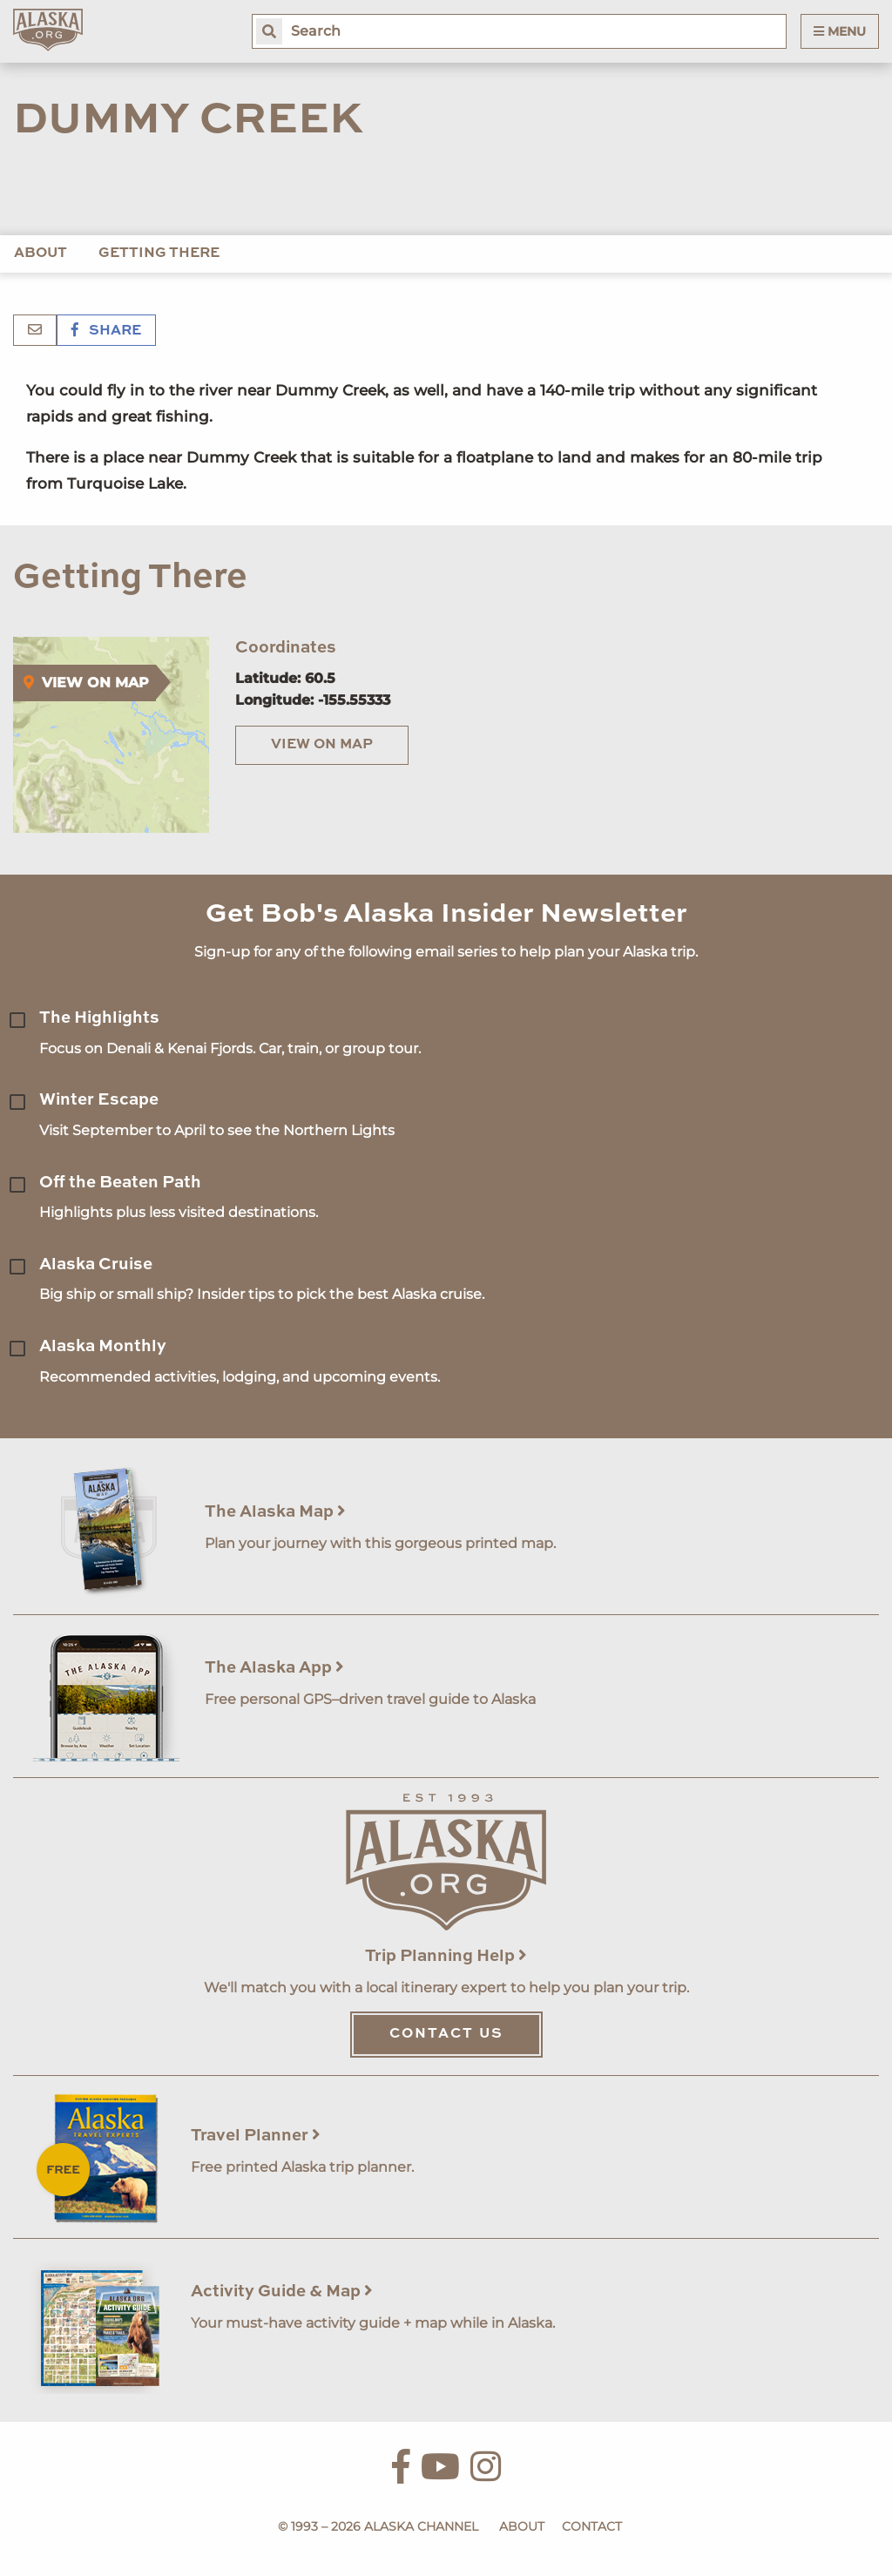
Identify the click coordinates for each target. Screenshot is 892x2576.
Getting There (159, 253)
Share (106, 331)
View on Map (322, 745)
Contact (592, 2526)
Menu (840, 31)
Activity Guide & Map (282, 2291)
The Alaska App (274, 1668)
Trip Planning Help (446, 1956)
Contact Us (446, 2034)
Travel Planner (256, 2135)
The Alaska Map (275, 1512)
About (40, 253)
